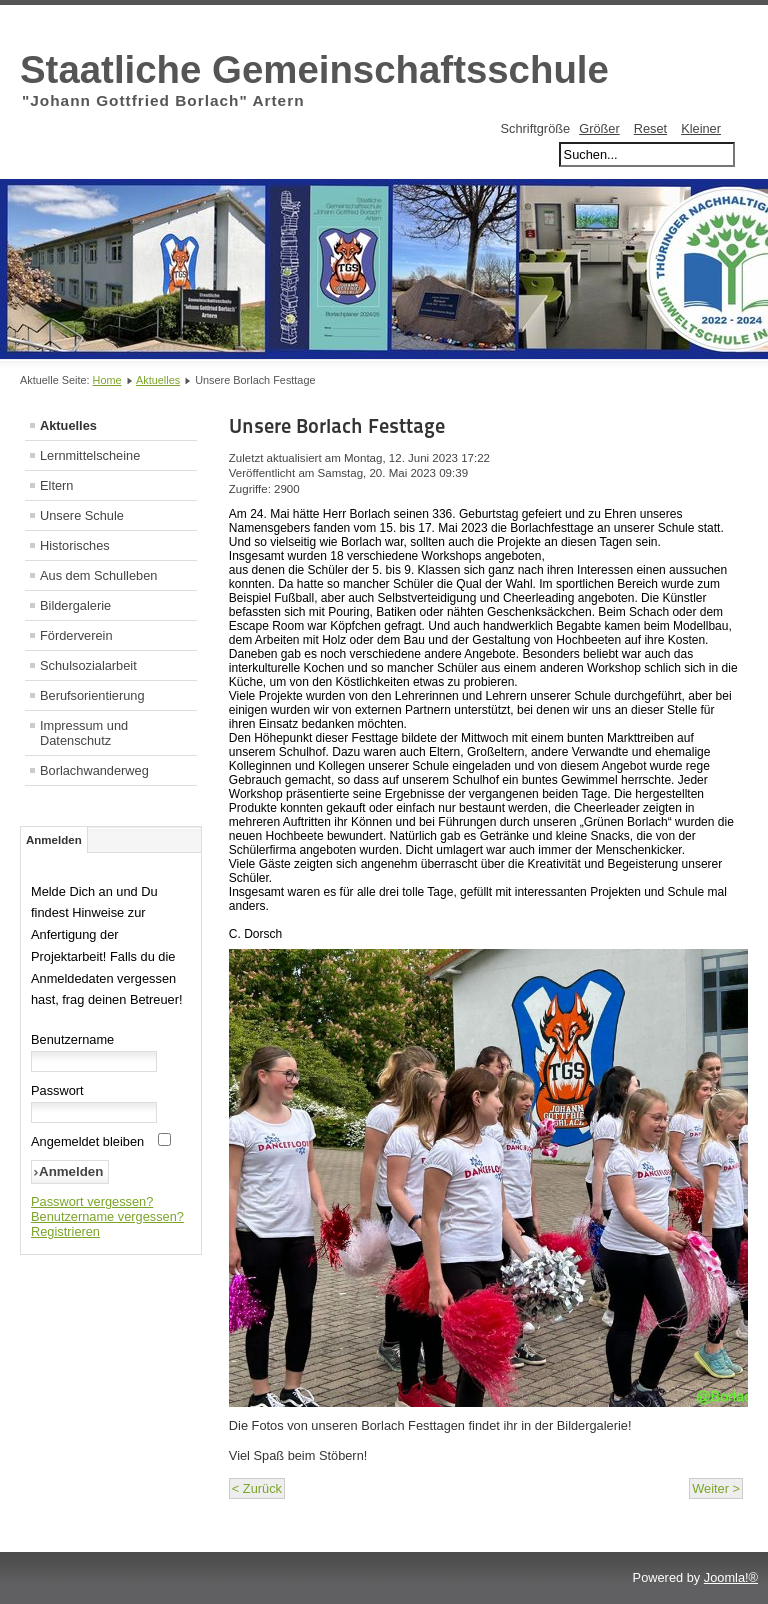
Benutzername (72, 1039)
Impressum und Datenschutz (84, 733)
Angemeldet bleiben (87, 1141)
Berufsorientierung (92, 695)
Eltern (56, 485)
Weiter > (716, 1488)
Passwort (57, 1090)
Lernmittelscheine (90, 455)
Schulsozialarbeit (88, 665)
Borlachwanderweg (94, 770)
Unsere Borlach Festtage (337, 426)
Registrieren (65, 1231)
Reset (650, 128)
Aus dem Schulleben (98, 575)
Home (107, 380)
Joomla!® (731, 1577)
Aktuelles (158, 380)
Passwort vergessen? (92, 1201)
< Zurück (257, 1488)
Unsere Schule (82, 515)
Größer (599, 128)
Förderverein (76, 635)
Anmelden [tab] (54, 840)
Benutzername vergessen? (107, 1216)
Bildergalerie (75, 605)
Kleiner (701, 128)
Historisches (75, 545)
